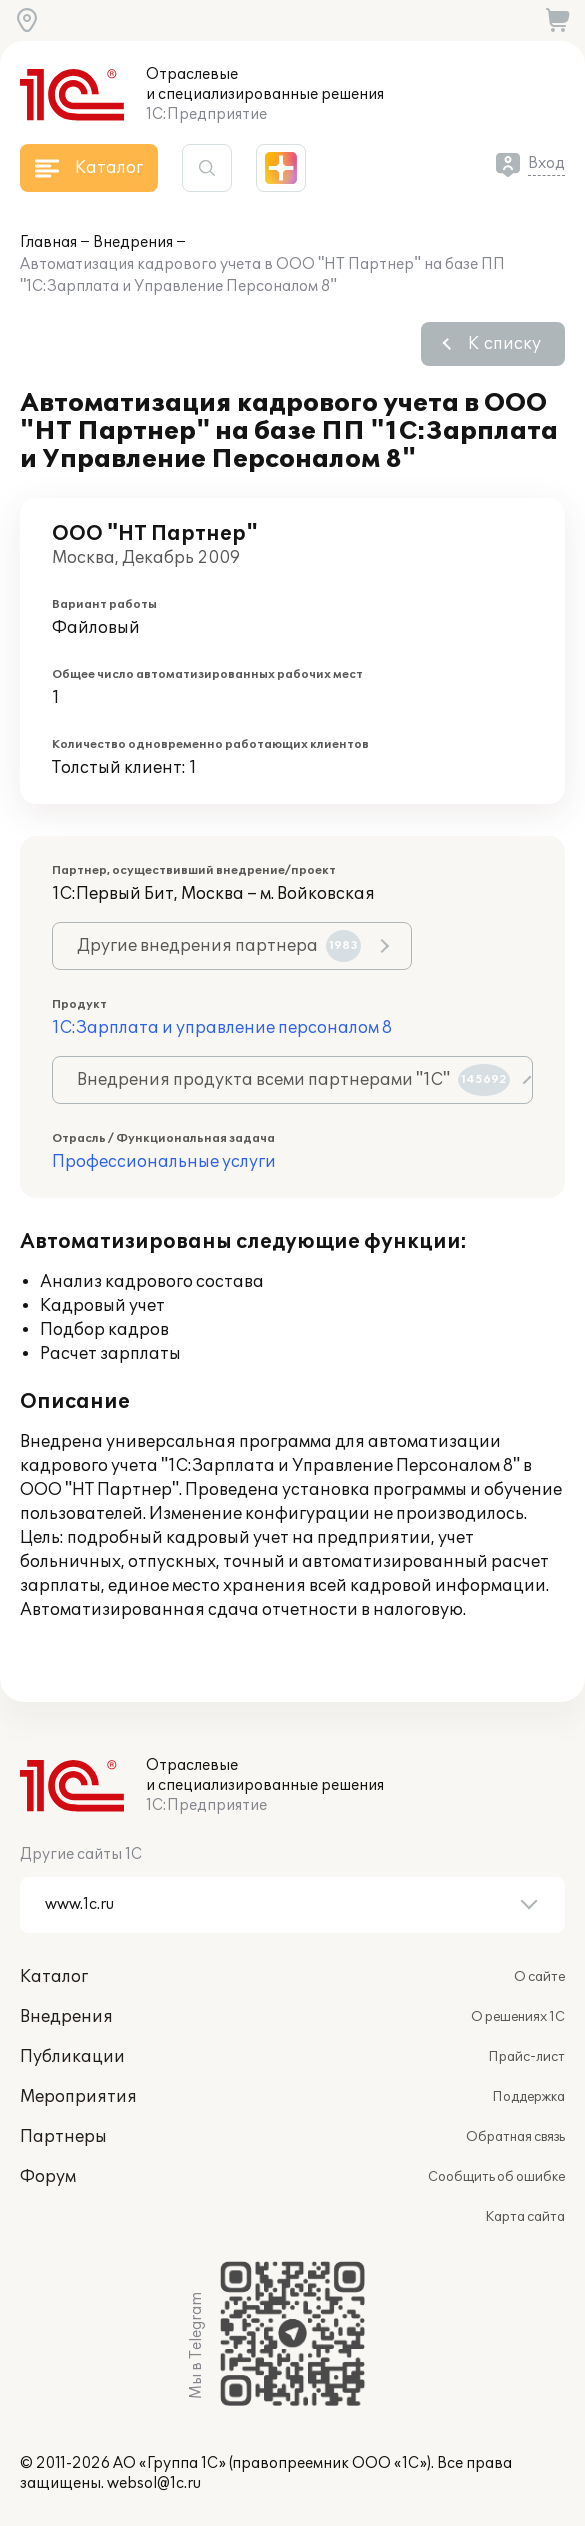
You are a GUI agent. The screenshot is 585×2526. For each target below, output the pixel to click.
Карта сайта (525, 2217)
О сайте (539, 1977)
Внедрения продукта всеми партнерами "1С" (293, 1080)
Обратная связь (515, 2137)
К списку (504, 344)
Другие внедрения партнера (219, 946)
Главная (48, 242)
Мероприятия (78, 2097)
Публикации (72, 2057)
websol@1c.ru (154, 2483)
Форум (48, 2177)
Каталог (54, 1977)
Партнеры (63, 2137)
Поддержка (528, 2097)
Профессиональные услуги (164, 1162)
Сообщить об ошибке (496, 2177)
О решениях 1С (518, 2017)
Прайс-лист (526, 2057)
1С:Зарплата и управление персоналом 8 (222, 1028)
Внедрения (133, 242)
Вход (546, 163)
